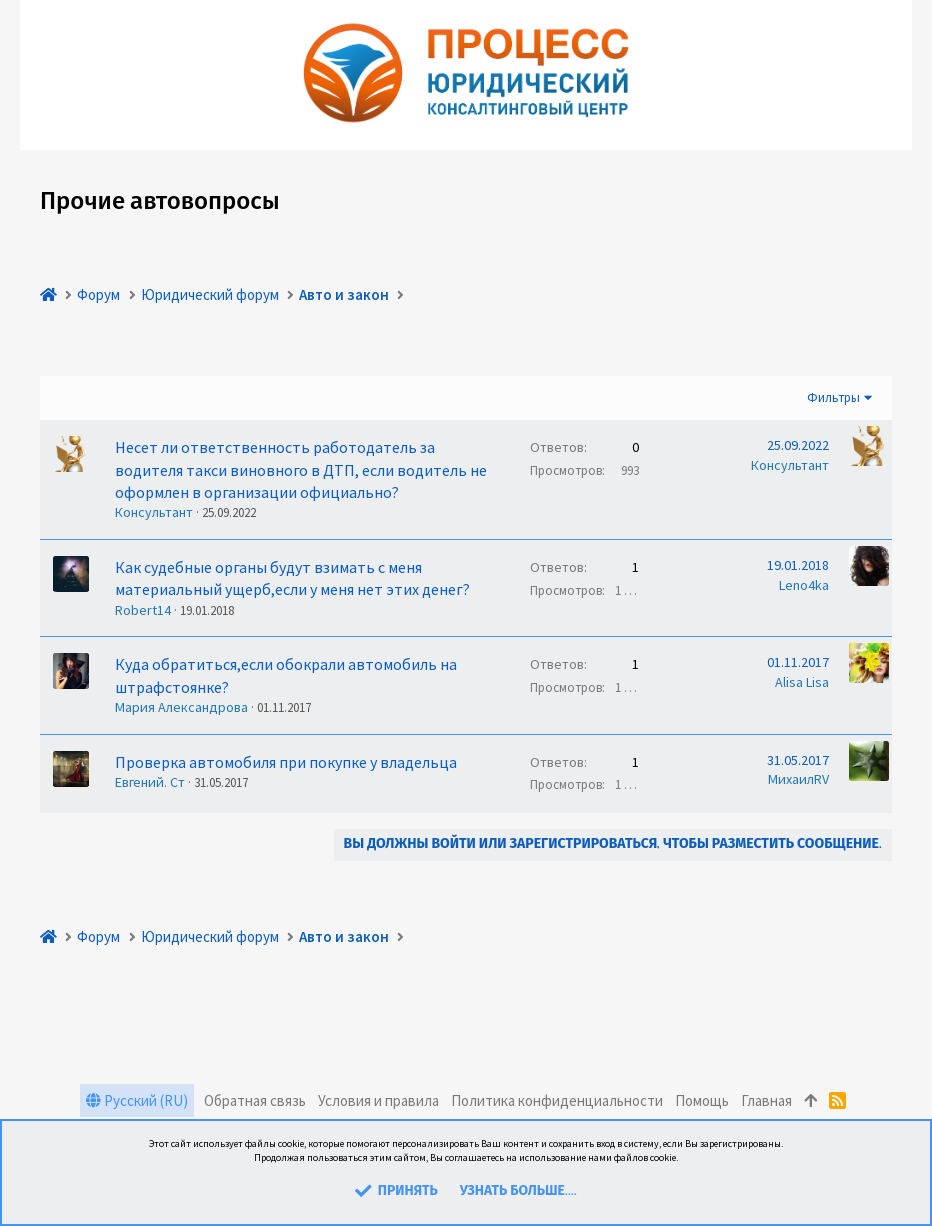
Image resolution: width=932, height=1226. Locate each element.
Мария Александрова (181, 707)
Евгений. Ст (150, 782)
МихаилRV (798, 779)
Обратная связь (255, 1100)
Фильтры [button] (833, 397)
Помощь (702, 1100)
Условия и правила (378, 1100)
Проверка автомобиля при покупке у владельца (286, 762)
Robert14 (143, 610)
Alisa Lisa (802, 682)
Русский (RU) (137, 1100)
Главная (766, 1100)
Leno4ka (804, 585)
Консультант (154, 512)
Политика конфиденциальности (557, 1100)
